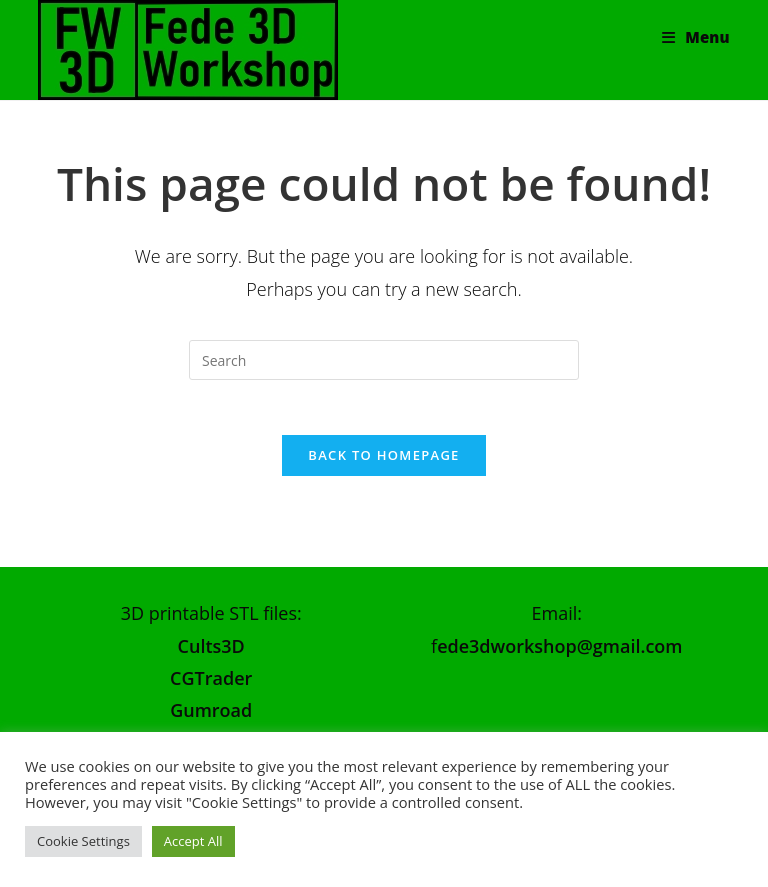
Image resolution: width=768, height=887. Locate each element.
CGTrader (211, 684)
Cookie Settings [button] (83, 841)
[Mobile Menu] (695, 37)
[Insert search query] (384, 360)
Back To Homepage (383, 461)
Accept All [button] (193, 841)
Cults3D (211, 652)
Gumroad (211, 716)
